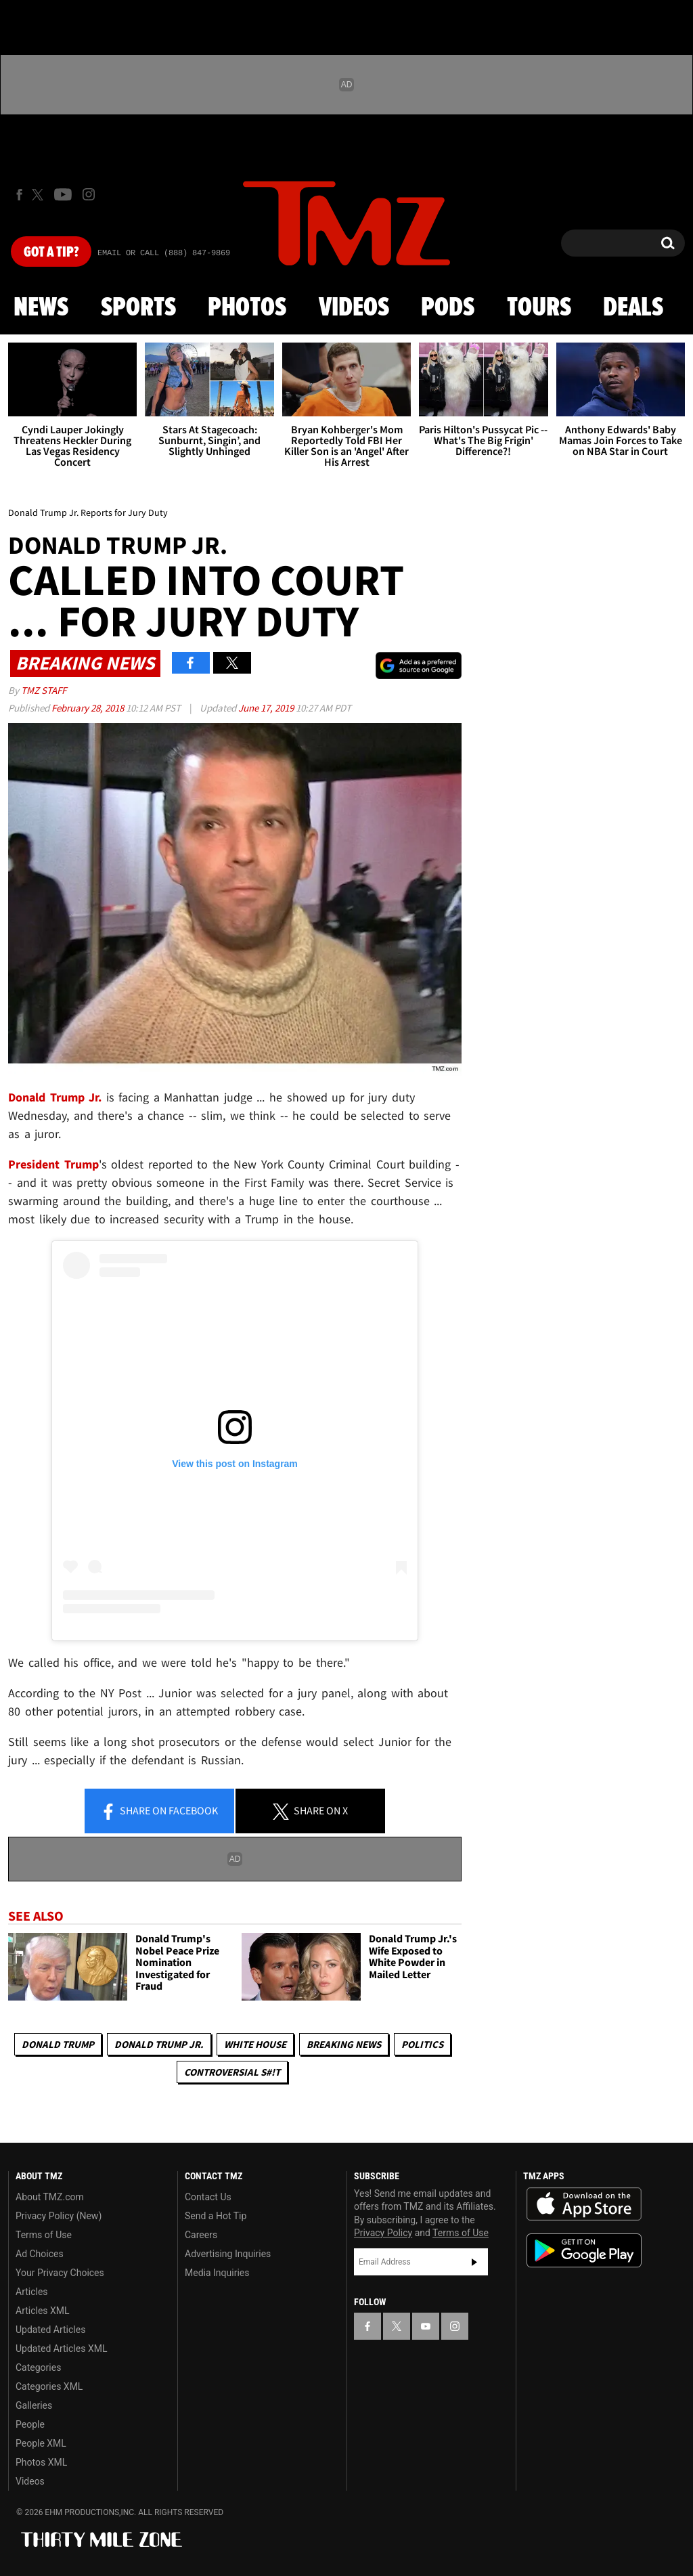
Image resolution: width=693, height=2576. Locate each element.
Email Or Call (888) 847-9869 (163, 253)
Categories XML (49, 2386)
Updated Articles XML (61, 2348)
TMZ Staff (43, 690)
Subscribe (474, 2261)
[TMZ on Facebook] (19, 195)
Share (159, 1812)
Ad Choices (40, 2253)
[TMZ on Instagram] (88, 194)
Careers (201, 2234)
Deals (633, 308)
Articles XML (43, 2310)
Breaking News (344, 2044)
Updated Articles (50, 2329)
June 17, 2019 (267, 707)
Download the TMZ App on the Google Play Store (584, 2250)
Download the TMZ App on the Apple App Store (584, 2204)
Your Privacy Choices (60, 2272)
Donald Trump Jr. (159, 2044)
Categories (38, 2367)
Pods (447, 308)
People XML (41, 2443)
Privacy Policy (383, 2232)
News (41, 308)
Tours (539, 308)
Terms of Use (44, 2234)
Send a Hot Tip (215, 2215)
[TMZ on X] (39, 195)
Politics (422, 2044)
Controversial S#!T (232, 2072)
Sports (138, 308)
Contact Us (208, 2196)
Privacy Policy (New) (59, 2215)
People (30, 2424)
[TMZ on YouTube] (425, 2326)
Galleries (34, 2405)
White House (255, 2044)
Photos (247, 308)
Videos (354, 308)
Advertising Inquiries (228, 2253)
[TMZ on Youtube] (63, 194)
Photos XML (41, 2462)
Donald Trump (58, 2044)
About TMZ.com (50, 2196)
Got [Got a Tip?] (51, 252)
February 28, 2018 (88, 707)
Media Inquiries (217, 2272)
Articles (32, 2291)
